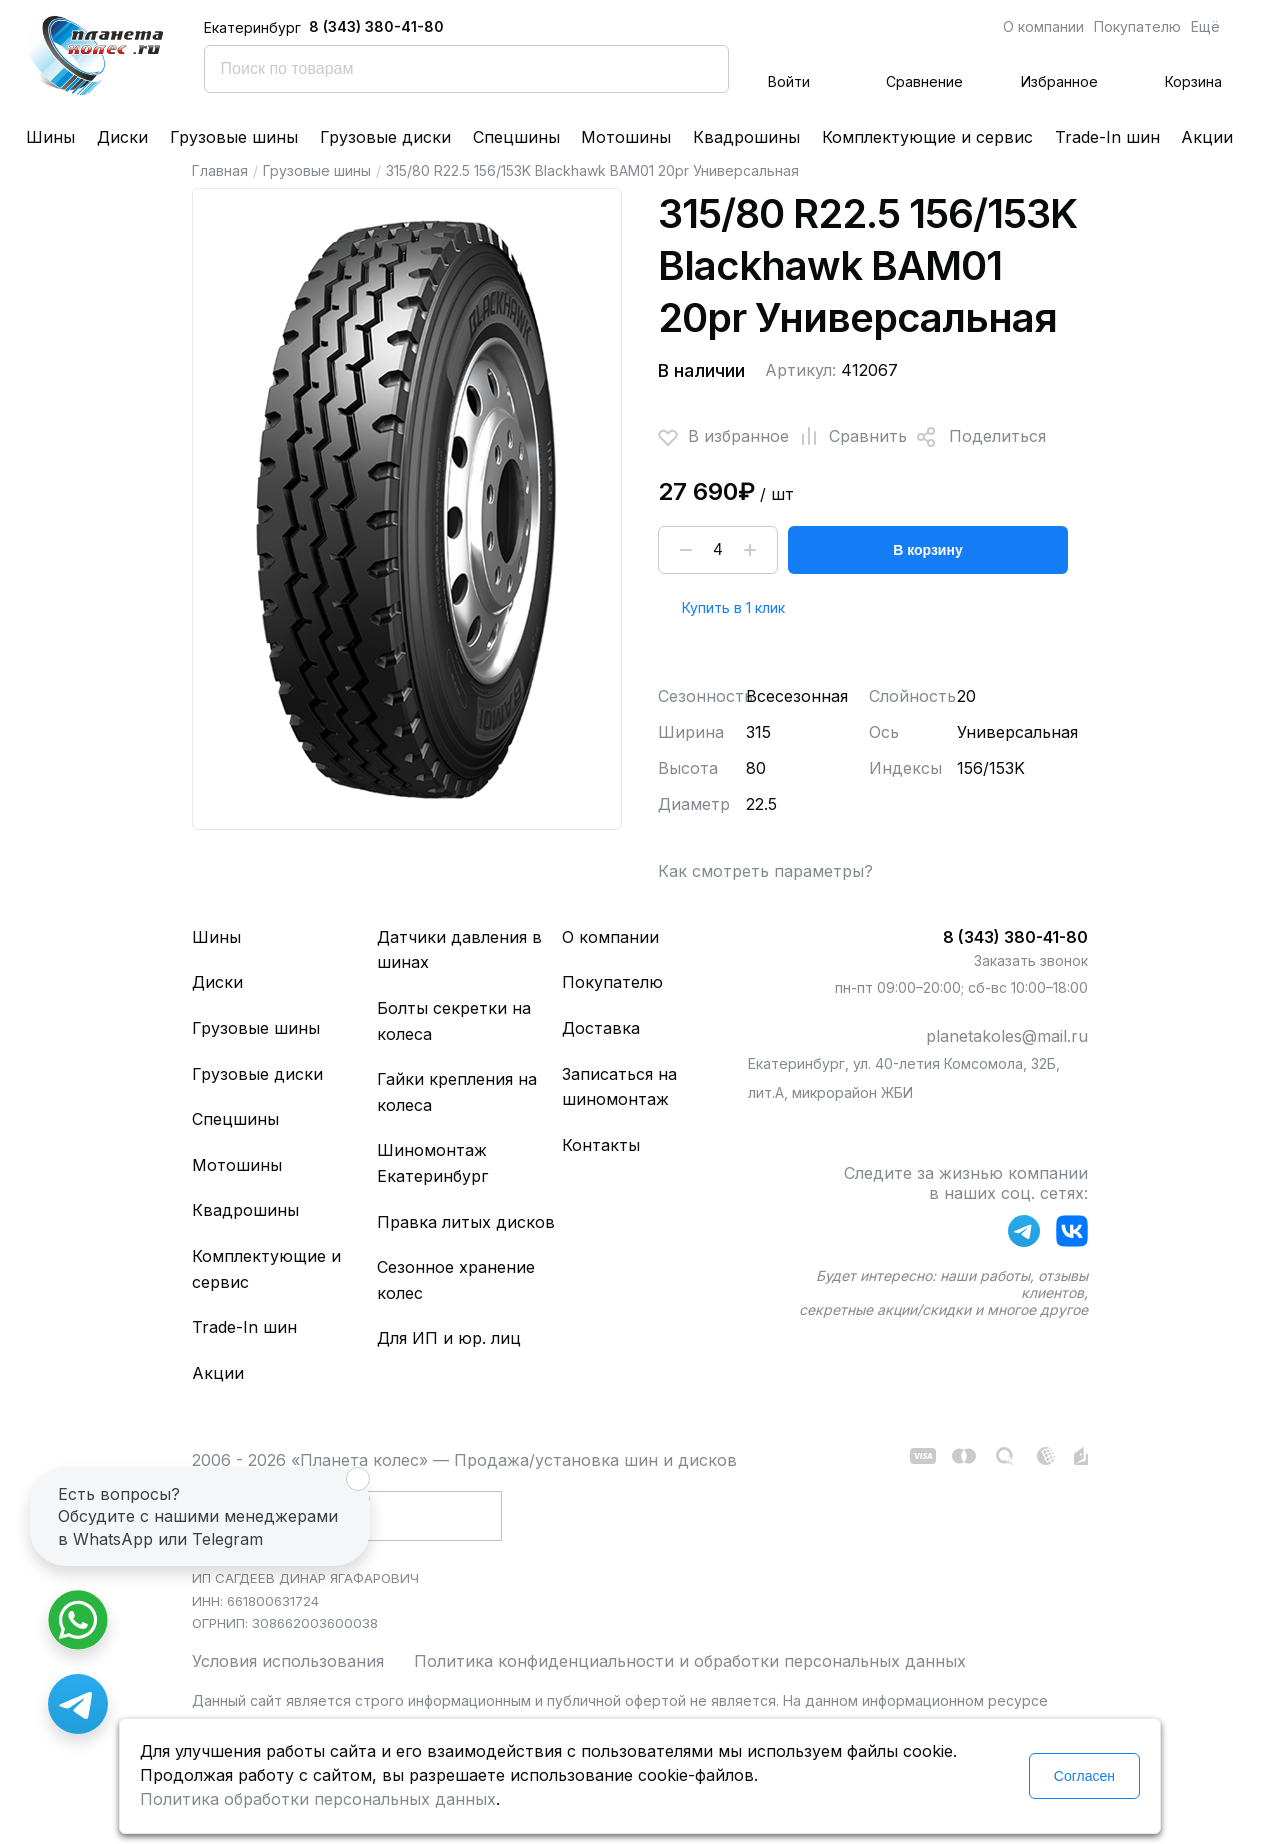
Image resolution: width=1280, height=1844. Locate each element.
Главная (220, 170)
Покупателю (1137, 26)
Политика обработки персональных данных (318, 1799)
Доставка (601, 1028)
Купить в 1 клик (733, 607)
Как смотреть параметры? (765, 871)
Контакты (601, 1145)
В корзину (928, 550)
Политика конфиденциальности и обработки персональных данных (690, 1661)
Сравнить (848, 437)
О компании (1043, 26)
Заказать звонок (1031, 960)
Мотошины (626, 137)
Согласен (1084, 1776)
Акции (1207, 137)
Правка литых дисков (466, 1222)
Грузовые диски (385, 137)
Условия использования (288, 1661)
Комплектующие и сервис (927, 137)
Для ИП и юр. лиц (449, 1338)
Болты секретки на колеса (454, 1021)
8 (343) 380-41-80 (376, 26)
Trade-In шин (1107, 137)
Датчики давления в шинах (459, 950)
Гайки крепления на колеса (457, 1092)
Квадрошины (746, 137)
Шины (50, 137)
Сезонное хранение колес (456, 1280)
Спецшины (516, 137)
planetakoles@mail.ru (1007, 1036)
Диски (122, 137)
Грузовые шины (234, 137)
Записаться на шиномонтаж (619, 1087)
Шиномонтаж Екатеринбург (432, 1163)
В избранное (723, 437)
